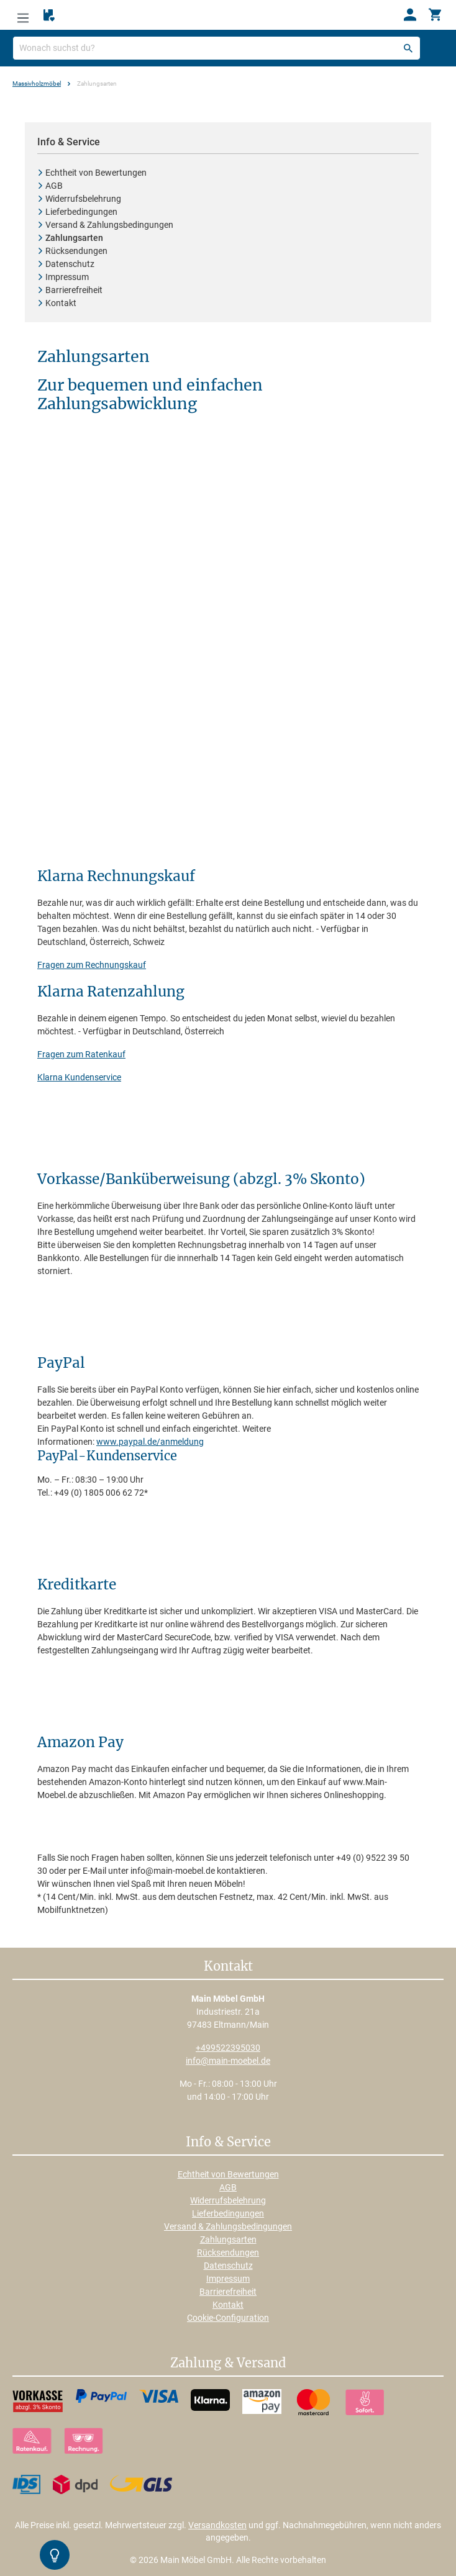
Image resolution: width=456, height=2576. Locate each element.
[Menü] (23, 15)
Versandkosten (217, 2525)
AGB (228, 2187)
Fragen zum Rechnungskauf (91, 965)
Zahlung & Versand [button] (228, 2363)
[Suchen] (408, 48)
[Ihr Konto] (410, 14)
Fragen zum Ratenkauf (81, 1054)
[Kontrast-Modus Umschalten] (55, 2555)
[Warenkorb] (435, 14)
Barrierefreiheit (228, 2292)
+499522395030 (228, 2048)
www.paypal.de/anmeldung (150, 1442)
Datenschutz (228, 2266)
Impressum (228, 2279)
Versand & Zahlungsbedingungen (228, 2226)
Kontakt (228, 2305)
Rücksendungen (228, 2252)
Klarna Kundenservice (79, 1077)
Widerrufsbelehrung (228, 2200)
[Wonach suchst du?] (216, 48)
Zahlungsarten (228, 2239)
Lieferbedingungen (228, 2213)
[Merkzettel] (49, 15)
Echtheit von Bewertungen (228, 2174)
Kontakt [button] (228, 1967)
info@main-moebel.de (228, 2061)
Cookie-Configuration (228, 2318)
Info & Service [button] (228, 2142)
